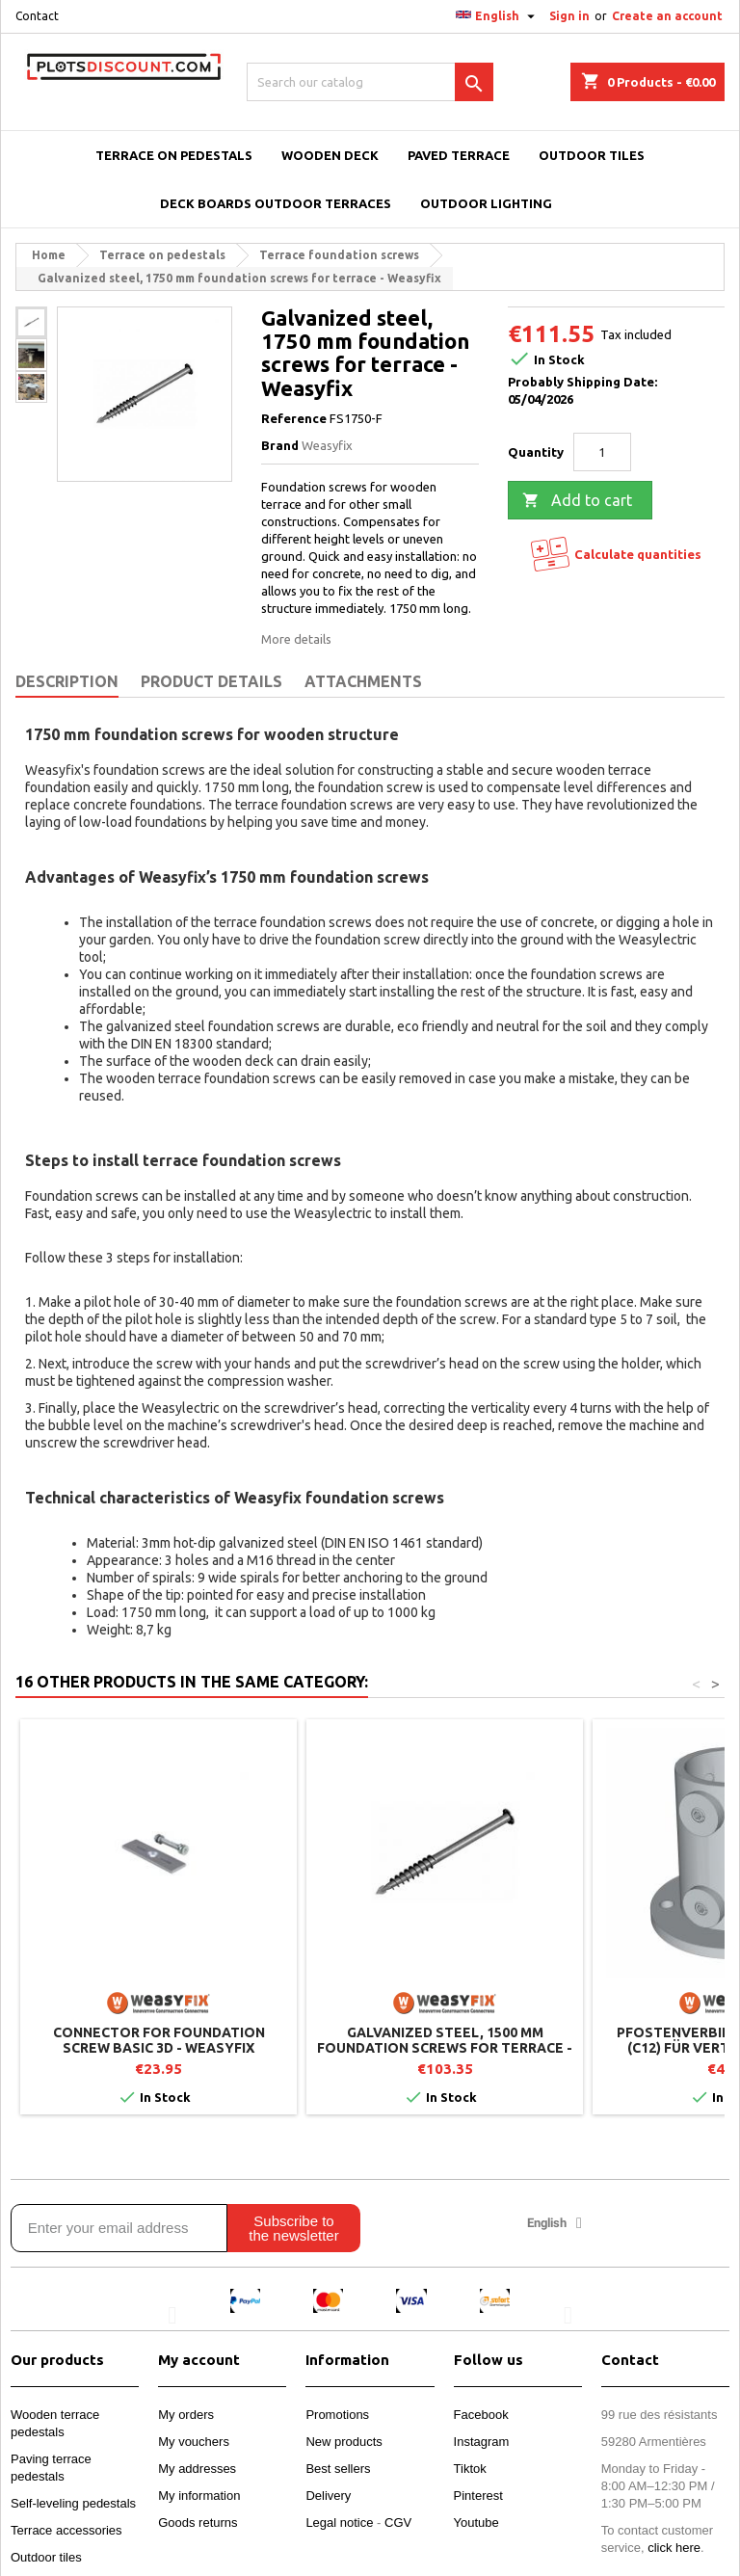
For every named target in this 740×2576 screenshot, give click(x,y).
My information (199, 2495)
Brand (280, 445)
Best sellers (337, 2468)
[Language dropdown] (498, 16)
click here (674, 2547)
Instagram (482, 2441)
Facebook (481, 2414)
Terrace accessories (66, 2530)
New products (343, 2441)
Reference (294, 418)
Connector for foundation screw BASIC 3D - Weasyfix (159, 2040)
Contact (37, 16)
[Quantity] (602, 452)
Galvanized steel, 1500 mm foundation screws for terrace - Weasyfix (444, 2048)
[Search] (369, 82)
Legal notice (339, 2522)
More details (296, 639)
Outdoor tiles (46, 2557)
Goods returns (197, 2522)
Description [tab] (67, 681)
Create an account (667, 16)
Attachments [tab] (363, 681)
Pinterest (478, 2495)
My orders (186, 2414)
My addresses (197, 2468)
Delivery (328, 2495)
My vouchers (193, 2441)
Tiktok (470, 2468)
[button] (172, 2315)
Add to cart (577, 501)
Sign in (569, 16)
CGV (397, 2522)
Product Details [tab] (211, 681)
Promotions (337, 2414)
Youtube (476, 2522)
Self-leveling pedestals (73, 2503)
